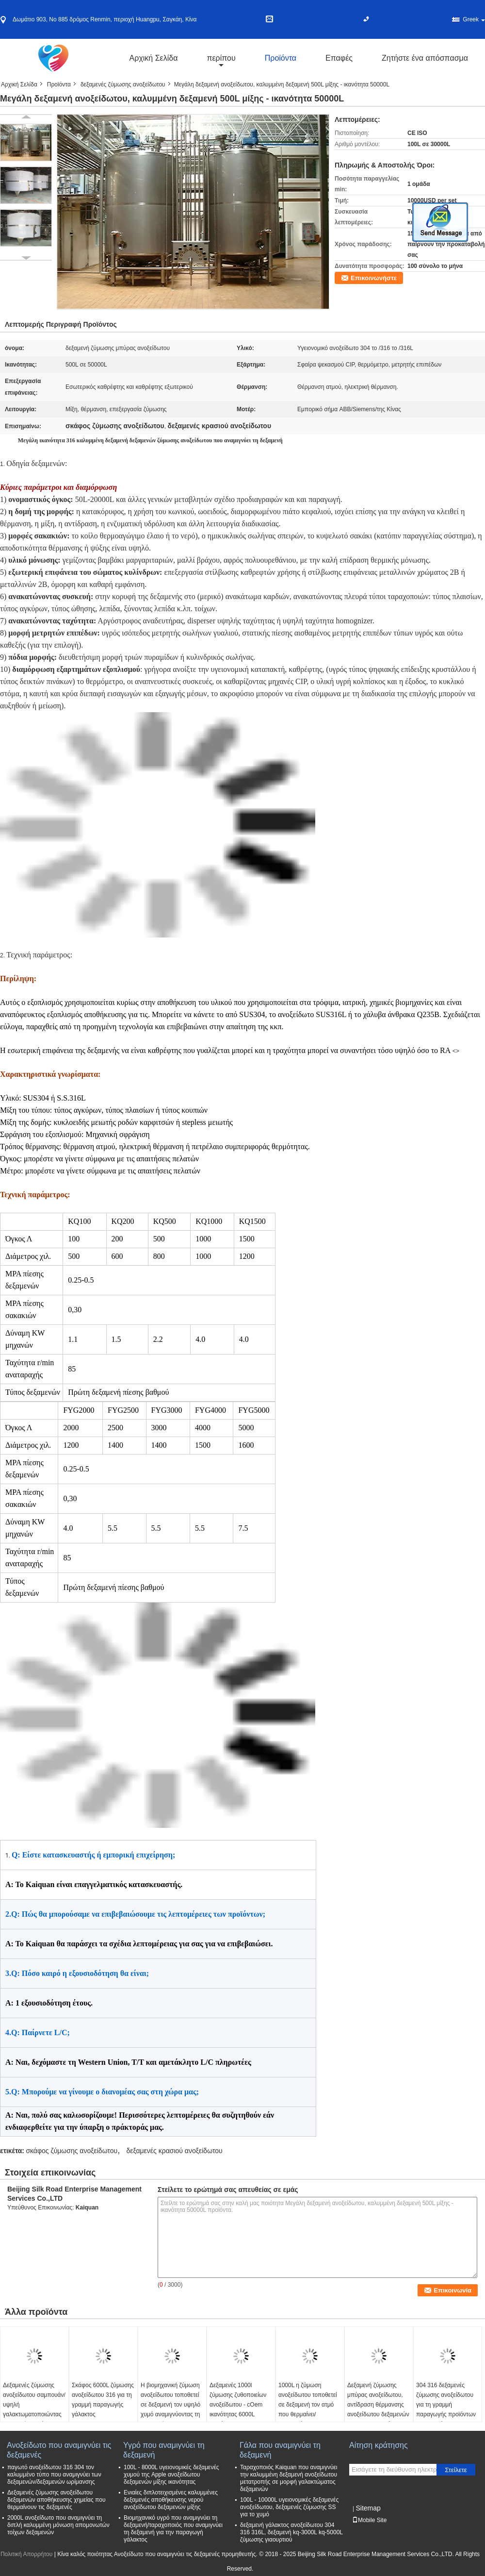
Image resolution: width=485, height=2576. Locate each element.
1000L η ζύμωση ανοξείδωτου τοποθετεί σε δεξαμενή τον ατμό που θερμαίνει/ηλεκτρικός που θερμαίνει (307, 2409)
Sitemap (368, 2508)
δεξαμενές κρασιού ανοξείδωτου (175, 2151)
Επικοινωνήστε (374, 278)
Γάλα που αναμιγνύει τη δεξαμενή (280, 2450)
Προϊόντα (280, 58)
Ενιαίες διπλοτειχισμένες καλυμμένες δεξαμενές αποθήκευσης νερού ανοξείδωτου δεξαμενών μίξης (171, 2499)
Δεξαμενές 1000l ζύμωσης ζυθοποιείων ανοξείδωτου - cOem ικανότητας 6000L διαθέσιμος (238, 2404)
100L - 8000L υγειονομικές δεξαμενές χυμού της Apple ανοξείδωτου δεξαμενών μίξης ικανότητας (171, 2474)
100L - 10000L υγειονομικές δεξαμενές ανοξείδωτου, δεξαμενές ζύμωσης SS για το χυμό (289, 2507)
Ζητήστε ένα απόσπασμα (425, 58)
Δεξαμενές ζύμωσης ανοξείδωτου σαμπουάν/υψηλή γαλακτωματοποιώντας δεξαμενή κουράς (34, 2404)
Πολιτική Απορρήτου (26, 2554)
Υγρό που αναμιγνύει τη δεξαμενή (164, 2450)
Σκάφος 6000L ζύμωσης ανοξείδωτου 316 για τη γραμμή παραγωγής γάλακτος (103, 2400)
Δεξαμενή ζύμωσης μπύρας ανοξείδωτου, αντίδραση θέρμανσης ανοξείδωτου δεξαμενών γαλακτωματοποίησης (378, 2404)
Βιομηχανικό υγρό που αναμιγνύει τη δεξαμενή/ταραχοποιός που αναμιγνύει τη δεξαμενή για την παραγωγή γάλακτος (173, 2528)
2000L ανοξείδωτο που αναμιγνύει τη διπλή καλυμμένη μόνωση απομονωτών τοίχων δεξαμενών (58, 2525)
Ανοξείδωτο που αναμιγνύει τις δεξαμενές (59, 2450)
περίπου (221, 58)
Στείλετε (456, 2470)
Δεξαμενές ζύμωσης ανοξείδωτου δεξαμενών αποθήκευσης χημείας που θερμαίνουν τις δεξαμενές (56, 2499)
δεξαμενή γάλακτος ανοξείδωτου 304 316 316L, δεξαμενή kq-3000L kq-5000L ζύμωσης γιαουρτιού (291, 2532)
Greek (474, 19)
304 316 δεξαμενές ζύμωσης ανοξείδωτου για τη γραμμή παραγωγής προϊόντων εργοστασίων (446, 2404)
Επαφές (339, 58)
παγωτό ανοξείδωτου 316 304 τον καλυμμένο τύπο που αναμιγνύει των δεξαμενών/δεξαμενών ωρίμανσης (54, 2474)
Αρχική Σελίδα (153, 58)
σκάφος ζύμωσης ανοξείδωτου (71, 2151)
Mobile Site (369, 2520)
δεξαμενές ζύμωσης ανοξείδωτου (123, 84)
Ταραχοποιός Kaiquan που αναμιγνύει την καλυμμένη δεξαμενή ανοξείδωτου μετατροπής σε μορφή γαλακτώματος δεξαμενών (289, 2478)
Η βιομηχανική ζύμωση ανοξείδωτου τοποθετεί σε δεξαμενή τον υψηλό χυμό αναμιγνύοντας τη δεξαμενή (170, 2404)
